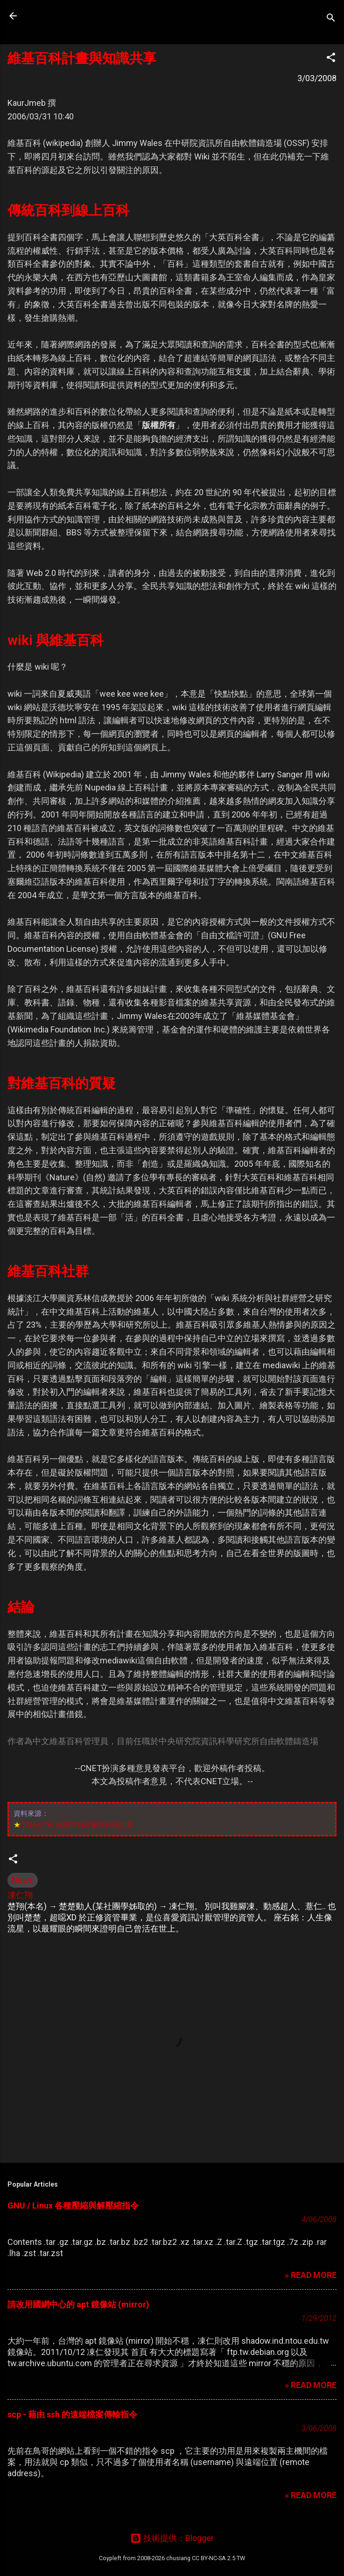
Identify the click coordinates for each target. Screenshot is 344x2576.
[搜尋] (331, 19)
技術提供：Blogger (172, 2538)
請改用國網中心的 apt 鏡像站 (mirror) (78, 2304)
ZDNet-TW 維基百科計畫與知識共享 (77, 1824)
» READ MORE (311, 2275)
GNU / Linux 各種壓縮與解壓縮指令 (73, 2205)
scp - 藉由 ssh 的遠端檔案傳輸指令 (72, 2414)
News (23, 1880)
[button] (331, 59)
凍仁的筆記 (67, 15)
